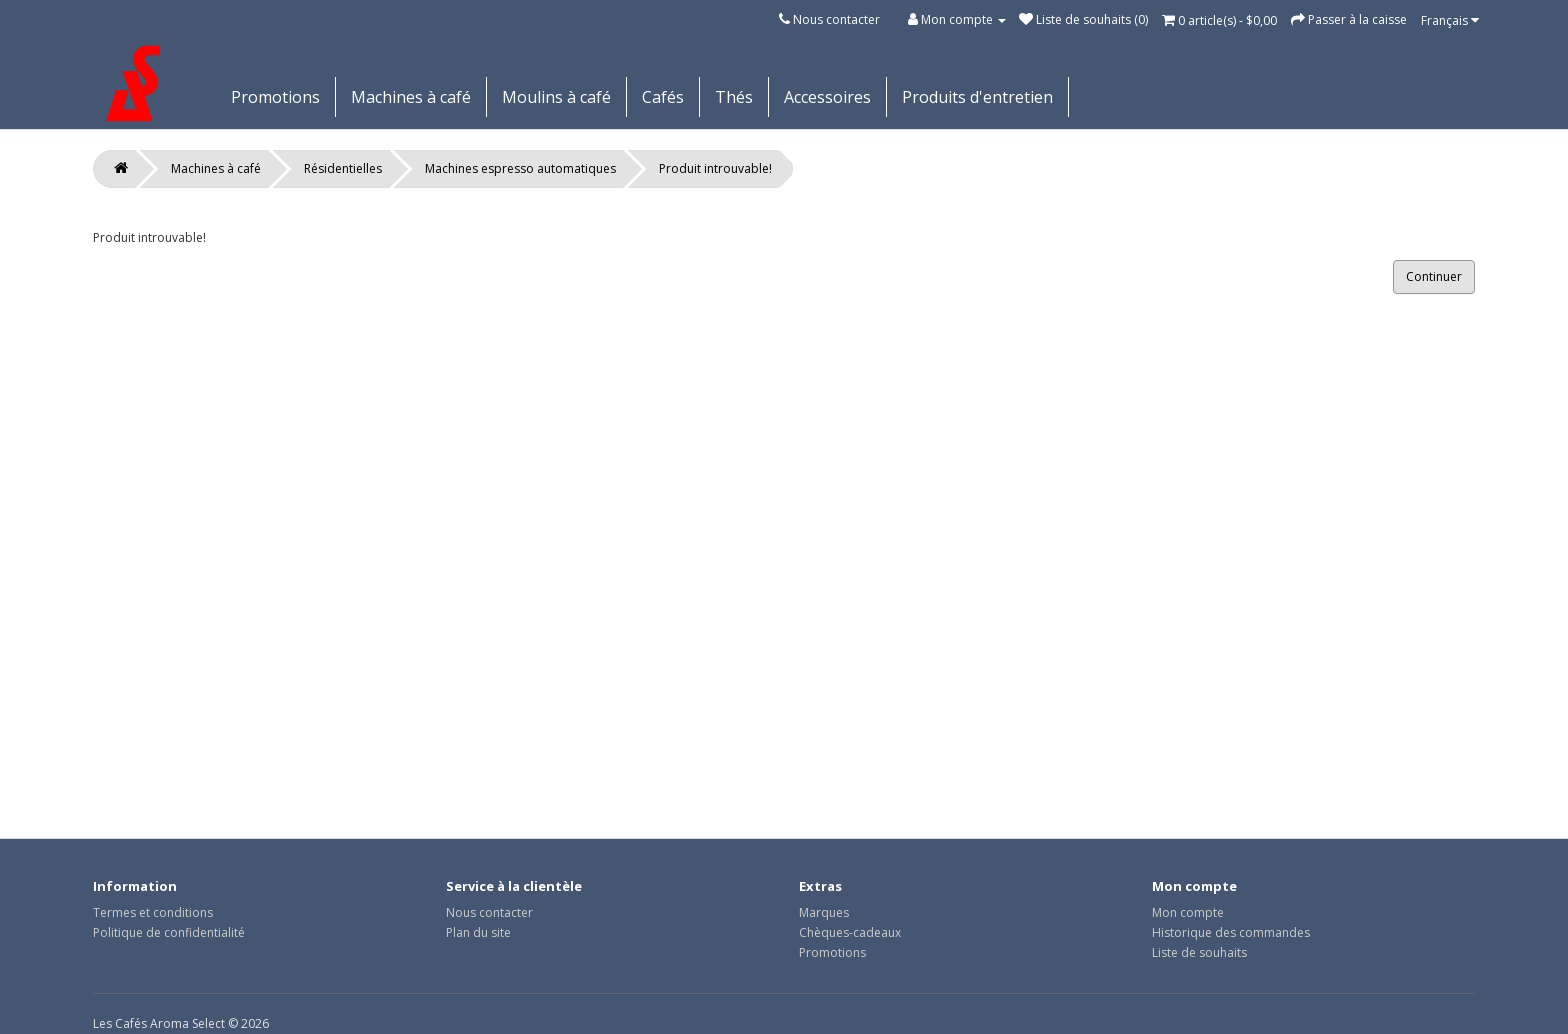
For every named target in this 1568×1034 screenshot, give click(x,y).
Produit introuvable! (715, 168)
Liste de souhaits (1199, 952)
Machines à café (411, 97)
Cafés (663, 97)
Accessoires (827, 97)
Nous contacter (836, 19)
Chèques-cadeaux (850, 932)
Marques (824, 912)
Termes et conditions (153, 912)
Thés (734, 97)
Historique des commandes (1231, 932)
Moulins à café (556, 97)
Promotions (275, 97)
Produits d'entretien (977, 97)
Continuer (1434, 276)
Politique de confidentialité (169, 932)
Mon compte (1188, 912)
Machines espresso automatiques (520, 168)
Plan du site (478, 932)
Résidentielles (343, 168)
